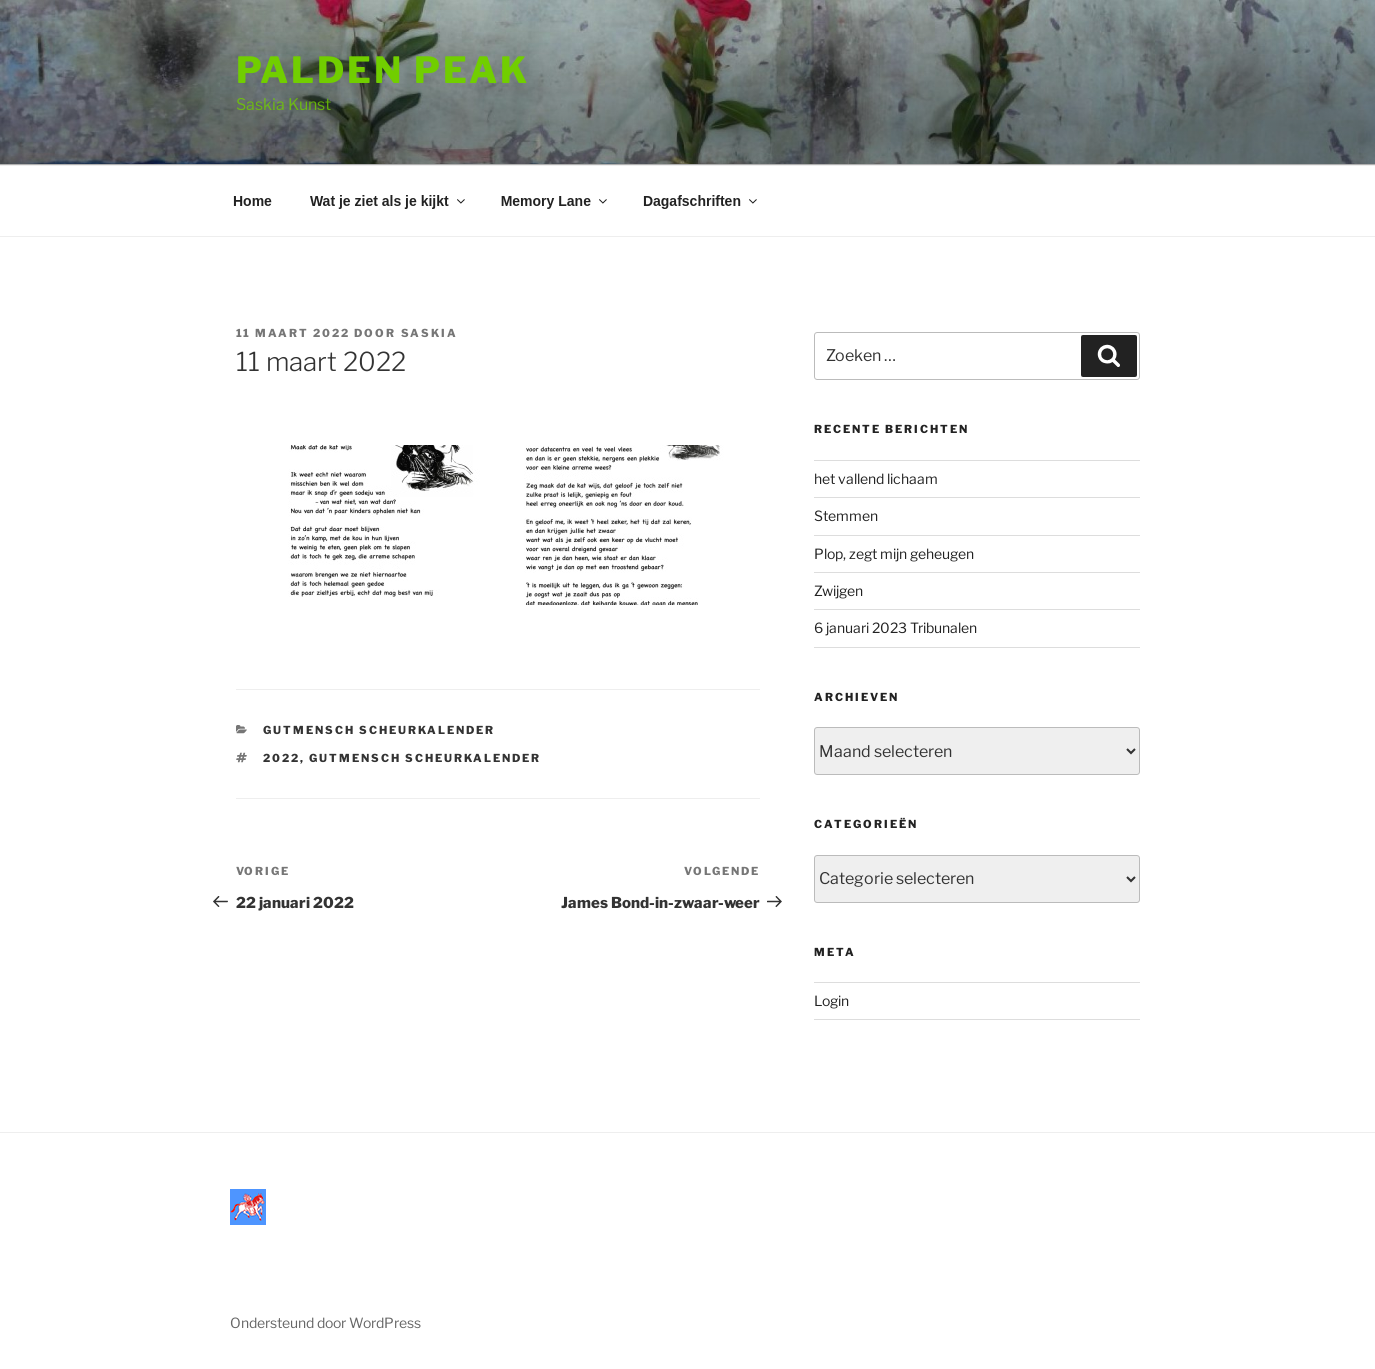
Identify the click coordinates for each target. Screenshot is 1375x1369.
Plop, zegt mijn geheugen (894, 553)
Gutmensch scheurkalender (425, 758)
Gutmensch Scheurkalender (379, 730)
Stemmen (846, 515)
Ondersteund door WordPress (325, 1322)
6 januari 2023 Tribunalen (895, 627)
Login (831, 1000)
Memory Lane (555, 201)
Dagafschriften (701, 201)
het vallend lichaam (876, 478)
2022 (281, 758)
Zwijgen (838, 590)
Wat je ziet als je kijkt (389, 201)
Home (252, 201)
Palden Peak (383, 70)
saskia (430, 333)
